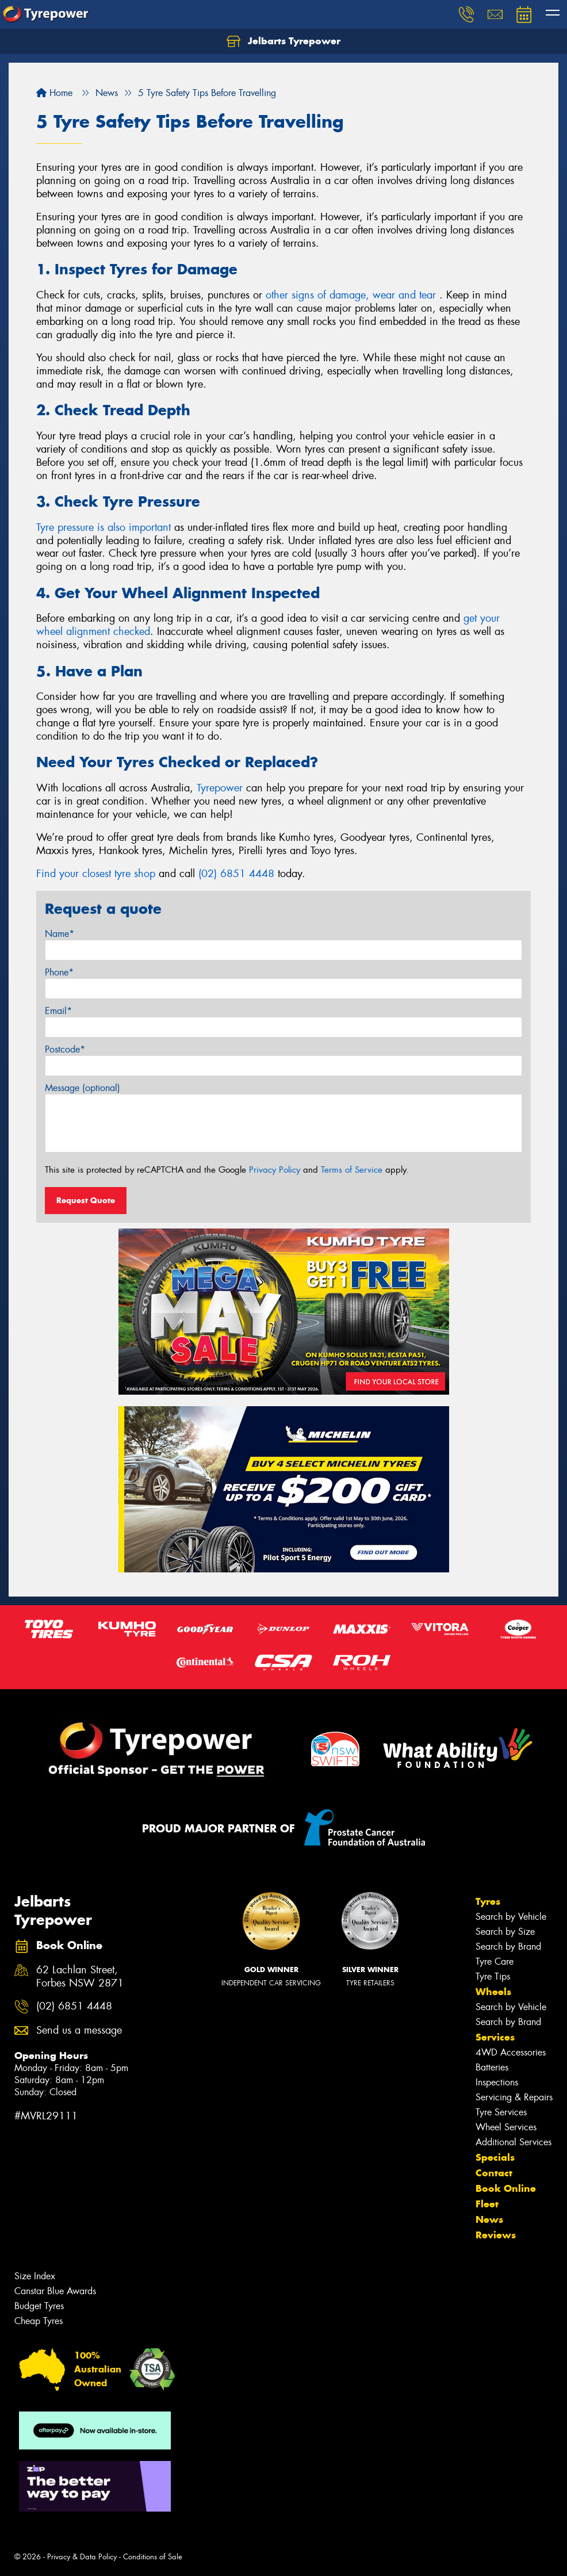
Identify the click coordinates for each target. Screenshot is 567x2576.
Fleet (487, 2204)
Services (495, 2037)
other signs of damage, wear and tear (352, 295)
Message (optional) (82, 1088)
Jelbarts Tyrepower (283, 41)
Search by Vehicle (511, 1917)
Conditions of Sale (152, 2557)
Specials (495, 2157)
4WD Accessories (511, 2052)
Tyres (488, 1901)
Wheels (493, 1991)
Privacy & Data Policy (82, 2557)
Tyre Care (495, 1961)
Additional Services (513, 2142)
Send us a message (79, 2030)
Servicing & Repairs (514, 2097)
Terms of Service (351, 1170)
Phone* (59, 972)
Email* (58, 1011)
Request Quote (85, 1200)
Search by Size (505, 1932)
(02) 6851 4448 (236, 874)
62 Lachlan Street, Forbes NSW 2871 (80, 1976)
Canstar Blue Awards (55, 2291)
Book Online (506, 2188)
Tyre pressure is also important (103, 527)
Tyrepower (220, 788)
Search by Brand (508, 1946)
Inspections (497, 2082)
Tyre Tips (493, 1976)
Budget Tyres (39, 2306)
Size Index (34, 2276)
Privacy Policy (274, 1170)
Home (54, 93)
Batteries (492, 2067)
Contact (494, 2173)
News (489, 2219)
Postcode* (65, 1049)
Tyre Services (501, 2112)
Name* (59, 934)
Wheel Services (506, 2127)
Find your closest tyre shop (95, 874)
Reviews (496, 2235)
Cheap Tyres (38, 2321)
